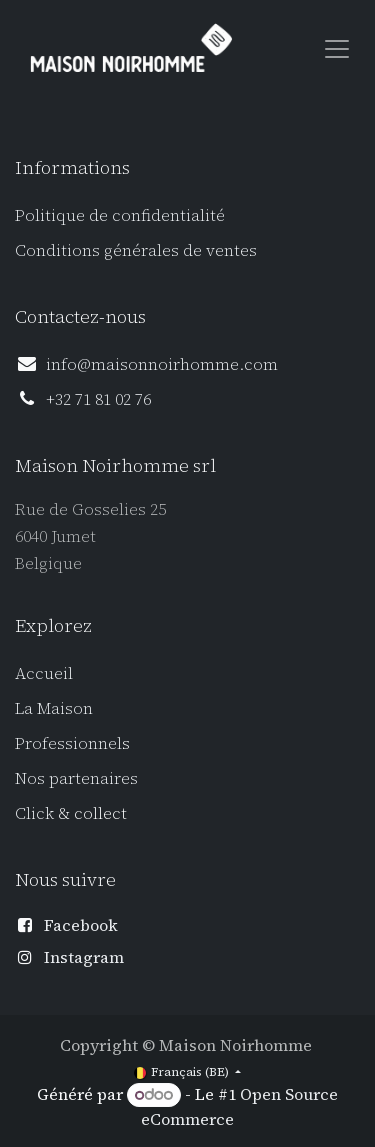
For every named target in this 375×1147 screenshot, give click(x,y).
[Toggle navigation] (337, 48)
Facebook (81, 925)
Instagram (84, 957)
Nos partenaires (76, 778)
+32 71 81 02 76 (98, 399)
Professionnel (68, 743)
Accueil (44, 673)
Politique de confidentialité (120, 215)
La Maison (54, 708)
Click (36, 813)
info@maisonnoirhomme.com (162, 364)
